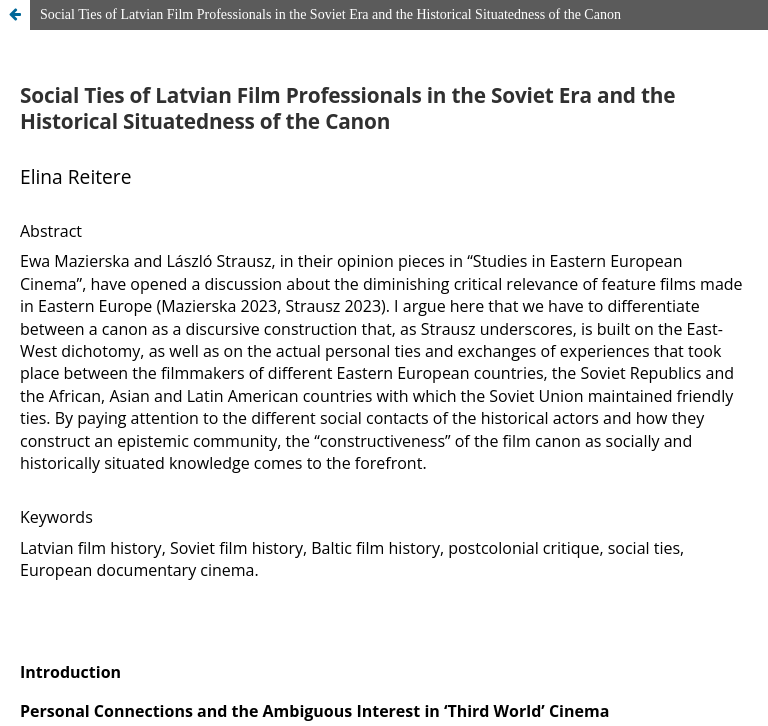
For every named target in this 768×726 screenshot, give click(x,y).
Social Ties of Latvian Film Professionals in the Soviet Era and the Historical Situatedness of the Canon (330, 14)
